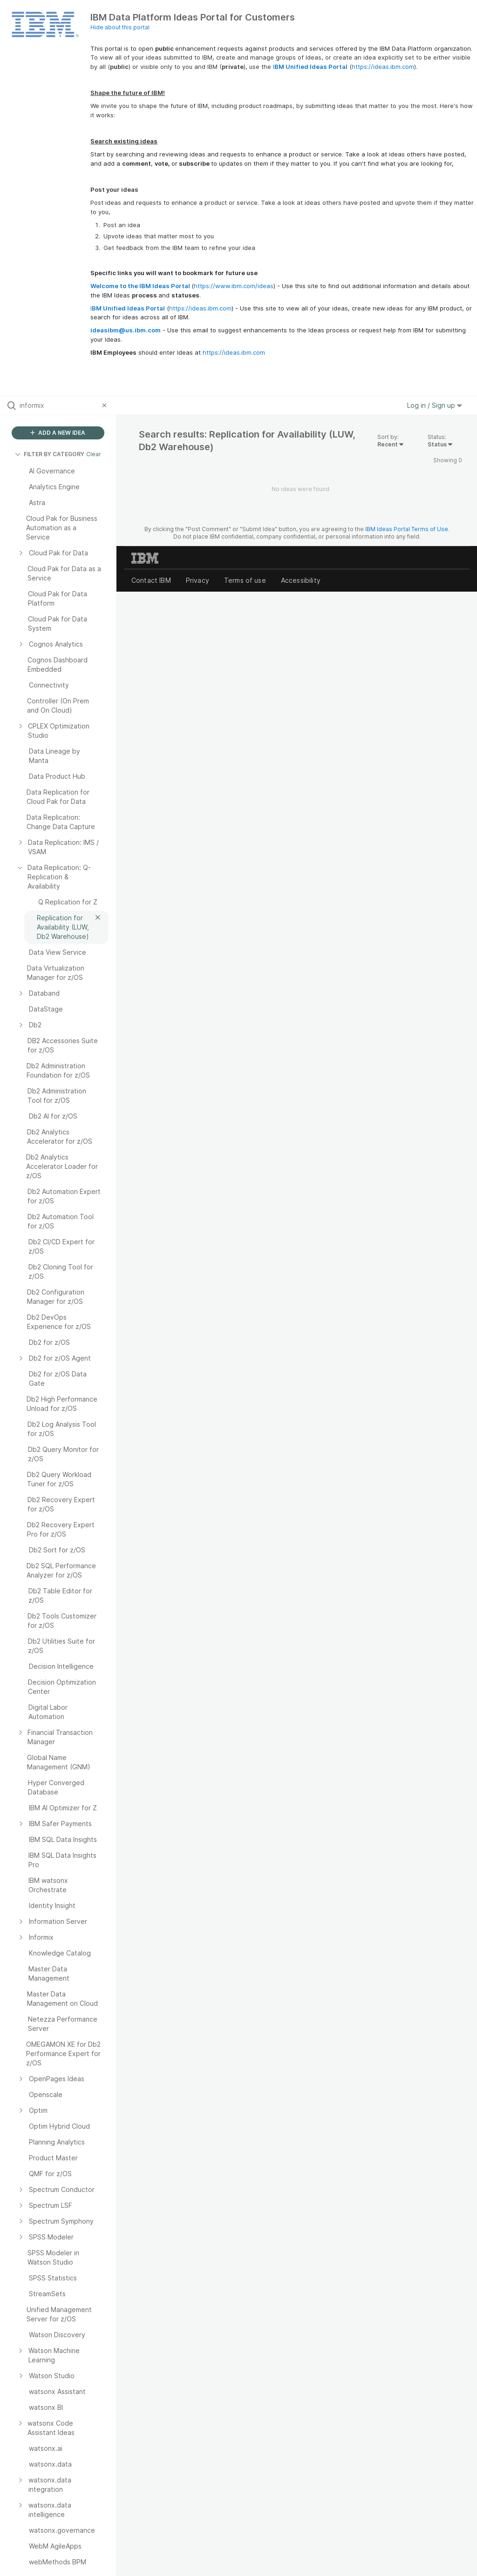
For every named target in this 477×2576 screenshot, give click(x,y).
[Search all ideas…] (59, 405)
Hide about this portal (120, 27)
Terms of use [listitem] (245, 580)
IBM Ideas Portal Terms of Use (406, 529)
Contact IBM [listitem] (151, 580)
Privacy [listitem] (197, 580)
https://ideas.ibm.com (383, 66)
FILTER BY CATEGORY (49, 454)
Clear (93, 454)
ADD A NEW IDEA (57, 432)
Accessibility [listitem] (300, 580)
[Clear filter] (106, 405)
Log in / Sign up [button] (434, 405)
